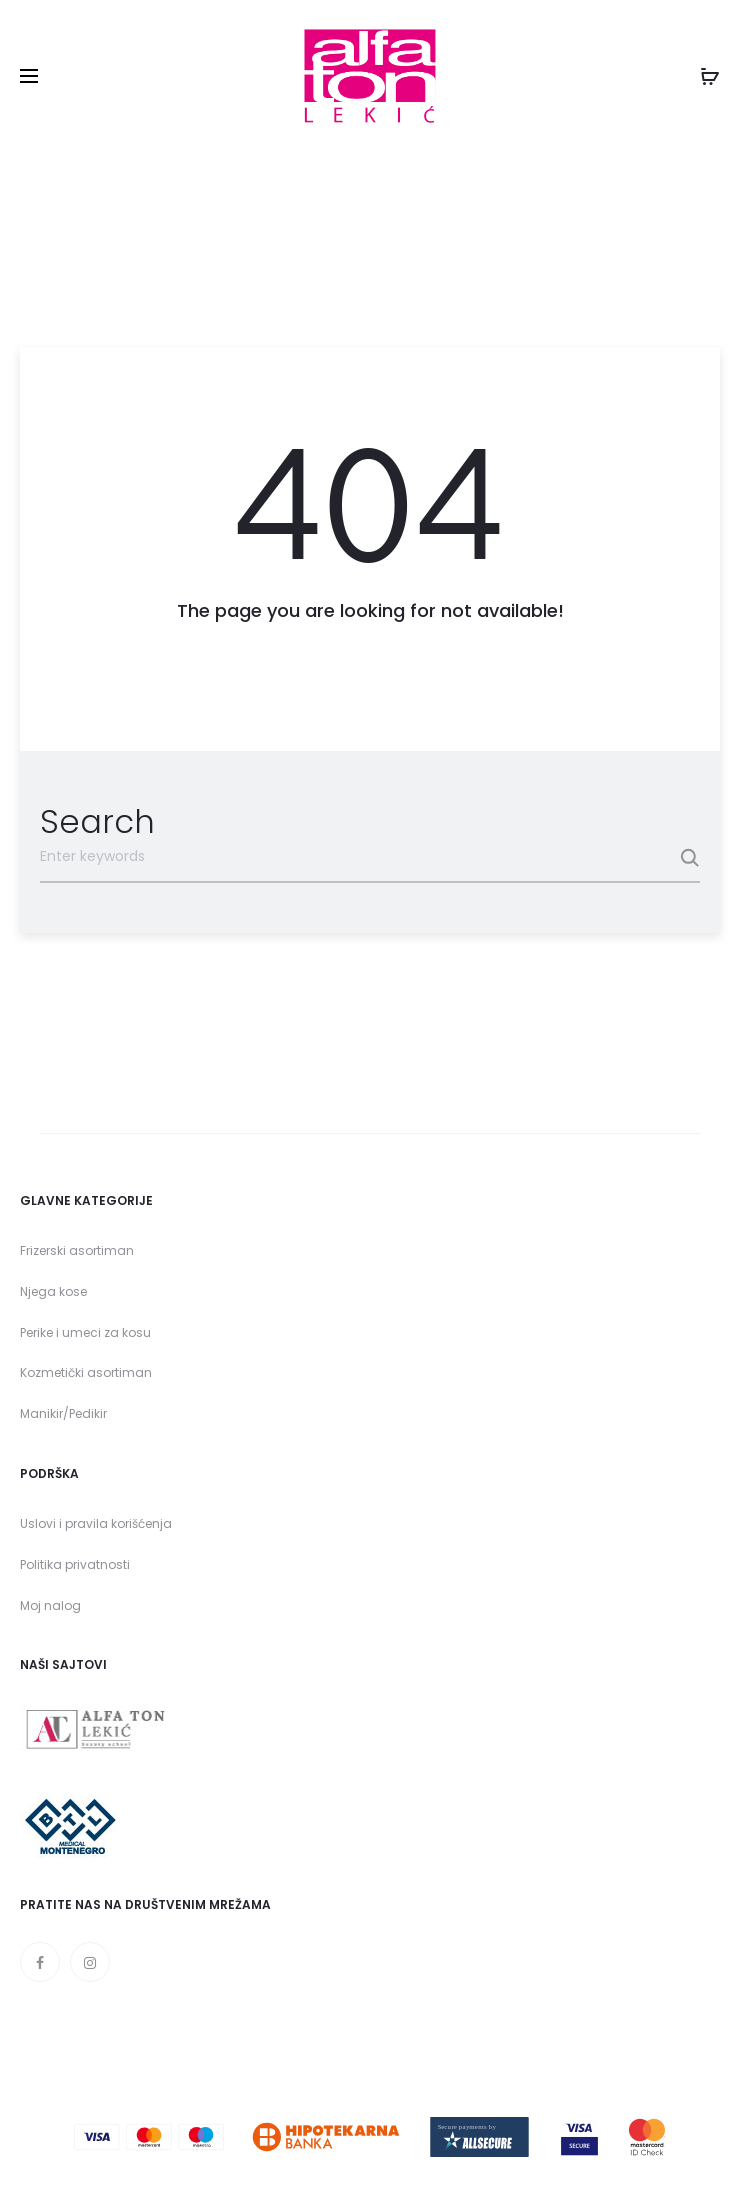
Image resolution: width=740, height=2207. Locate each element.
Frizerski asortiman (77, 1250)
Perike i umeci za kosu (85, 1332)
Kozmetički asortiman (86, 1372)
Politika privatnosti (75, 1564)
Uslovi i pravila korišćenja (96, 1523)
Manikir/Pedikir (63, 1413)
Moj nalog (50, 1605)
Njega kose (53, 1291)
